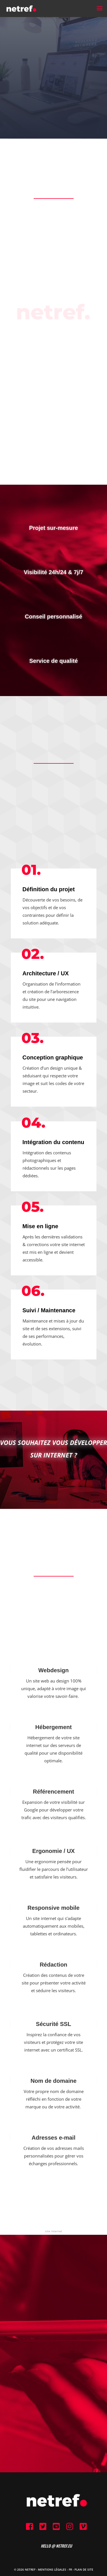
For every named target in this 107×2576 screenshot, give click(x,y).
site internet (53, 2231)
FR (70, 2569)
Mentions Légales (52, 2569)
